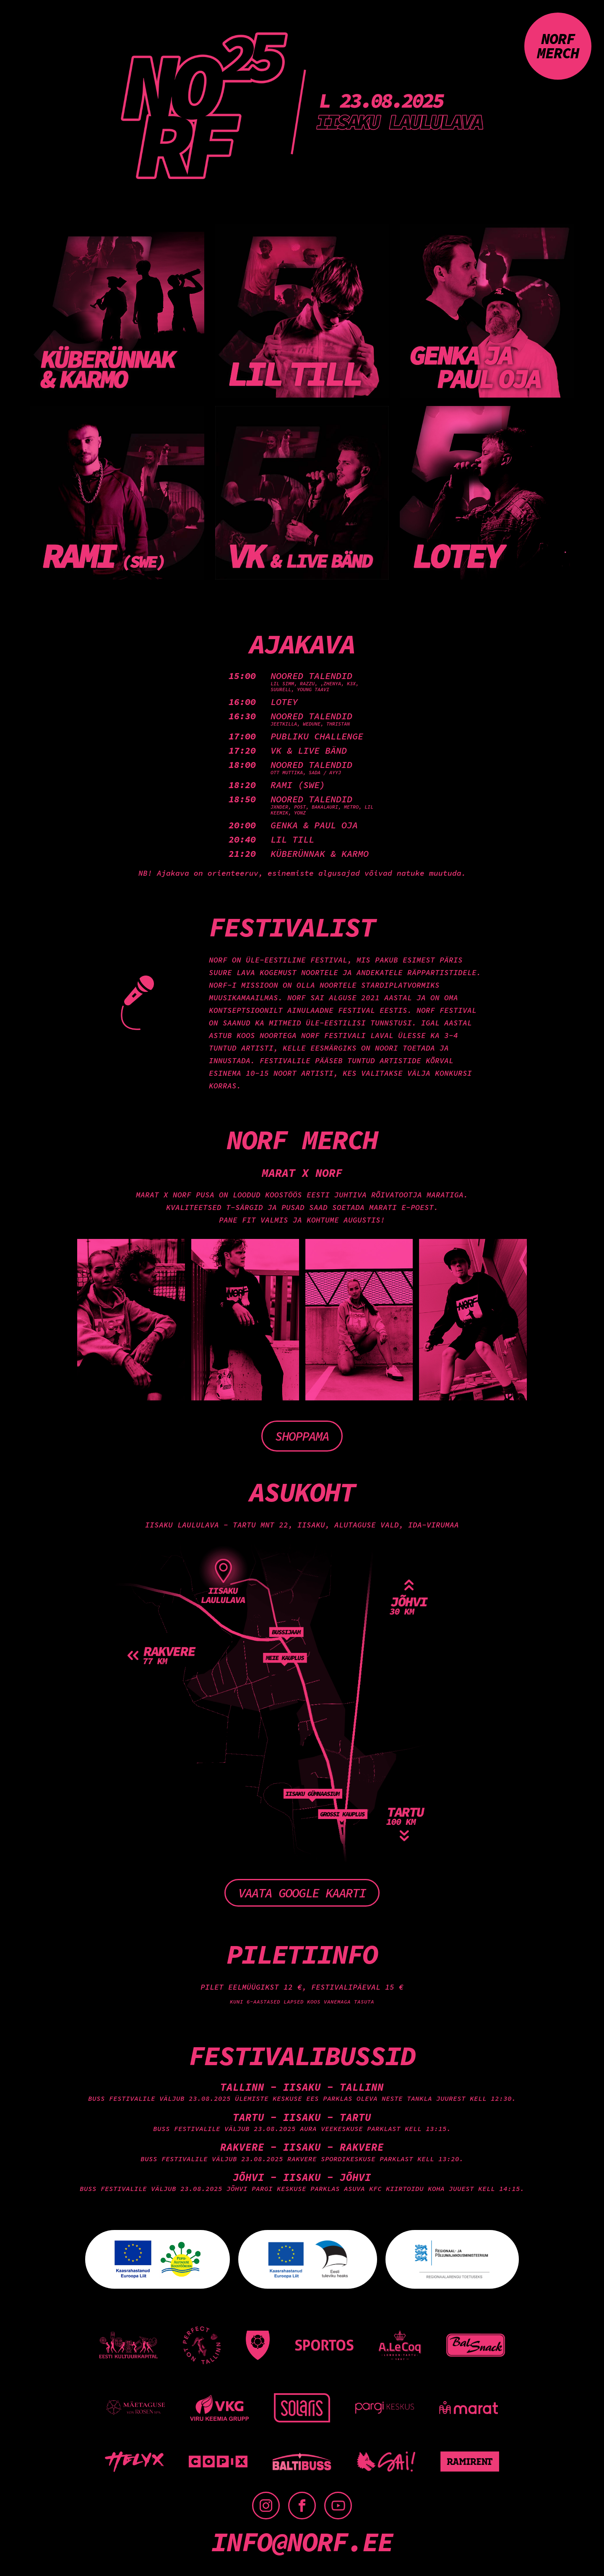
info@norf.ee (302, 2541)
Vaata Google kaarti (302, 1893)
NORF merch (558, 45)
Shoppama (302, 1436)
